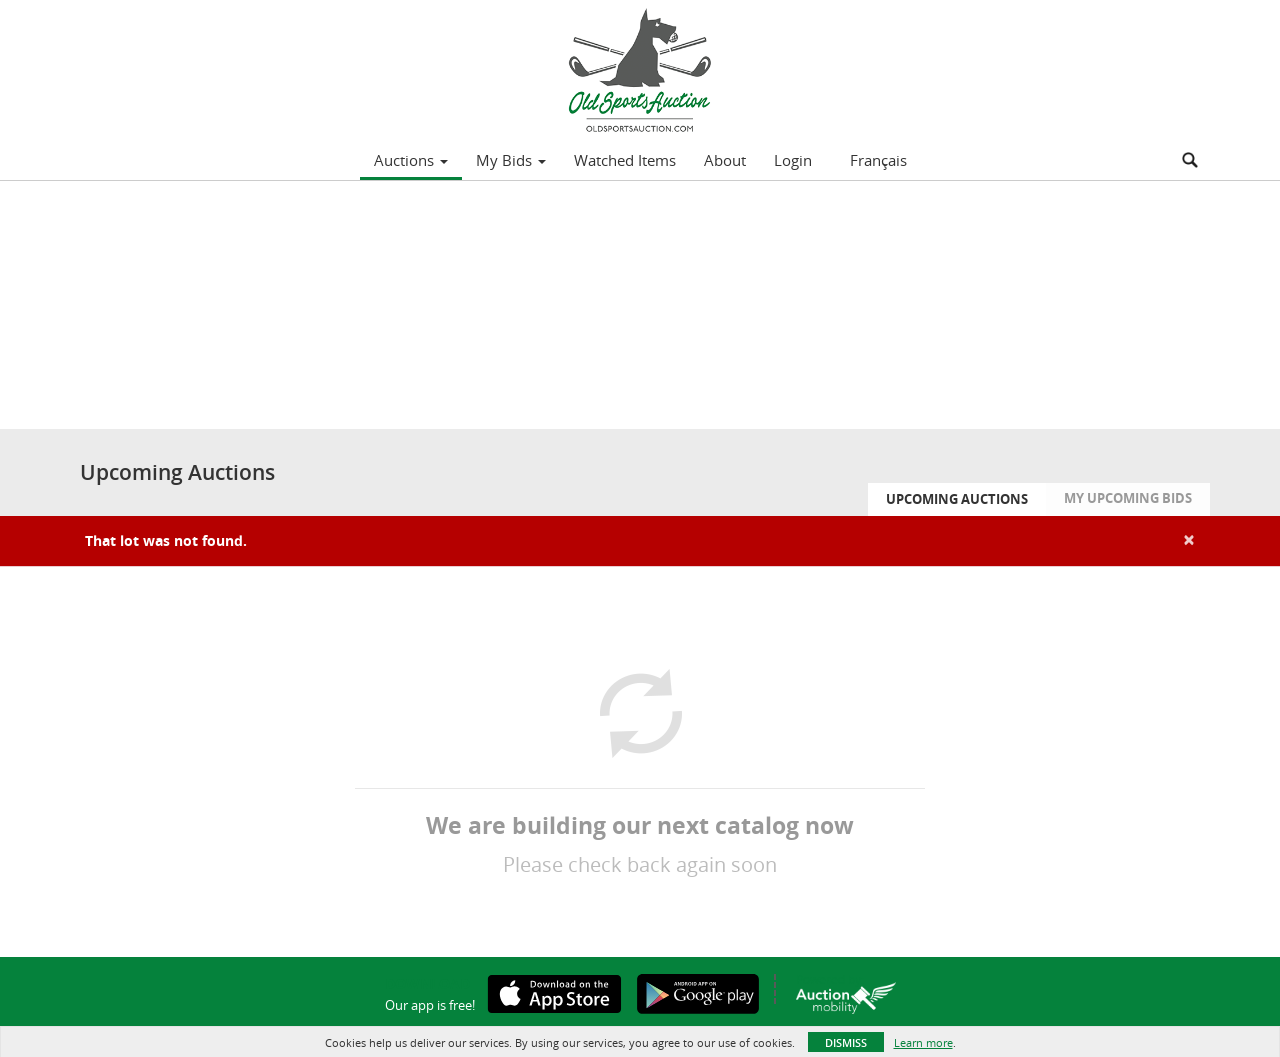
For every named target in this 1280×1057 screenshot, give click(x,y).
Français (878, 160)
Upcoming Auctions (957, 499)
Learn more (923, 1042)
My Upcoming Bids (1128, 498)
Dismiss (846, 1042)
